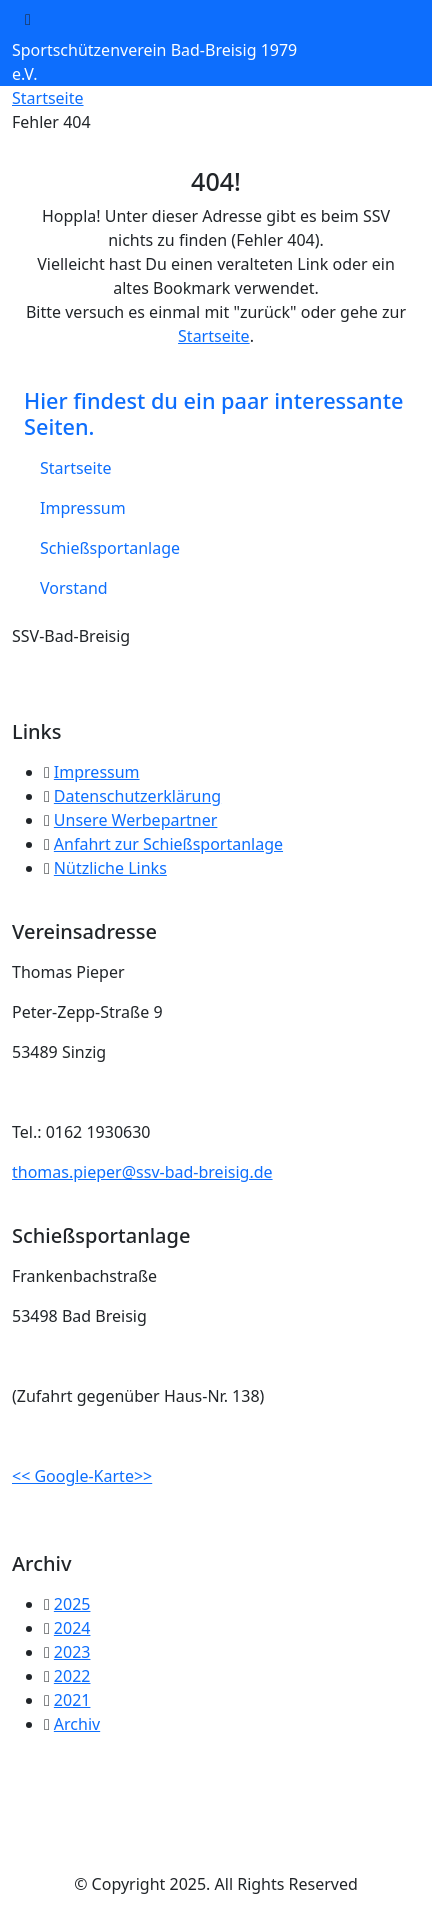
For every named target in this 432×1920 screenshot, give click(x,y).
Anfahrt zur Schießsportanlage (168, 844)
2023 (72, 1652)
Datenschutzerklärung (137, 796)
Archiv (77, 1724)
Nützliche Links (110, 868)
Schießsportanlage (110, 548)
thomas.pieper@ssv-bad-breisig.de (142, 1172)
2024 (72, 1628)
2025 (72, 1604)
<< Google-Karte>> (82, 1476)
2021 (72, 1700)
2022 (72, 1676)
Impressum (83, 508)
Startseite (48, 98)
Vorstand (74, 588)
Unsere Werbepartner (136, 820)
